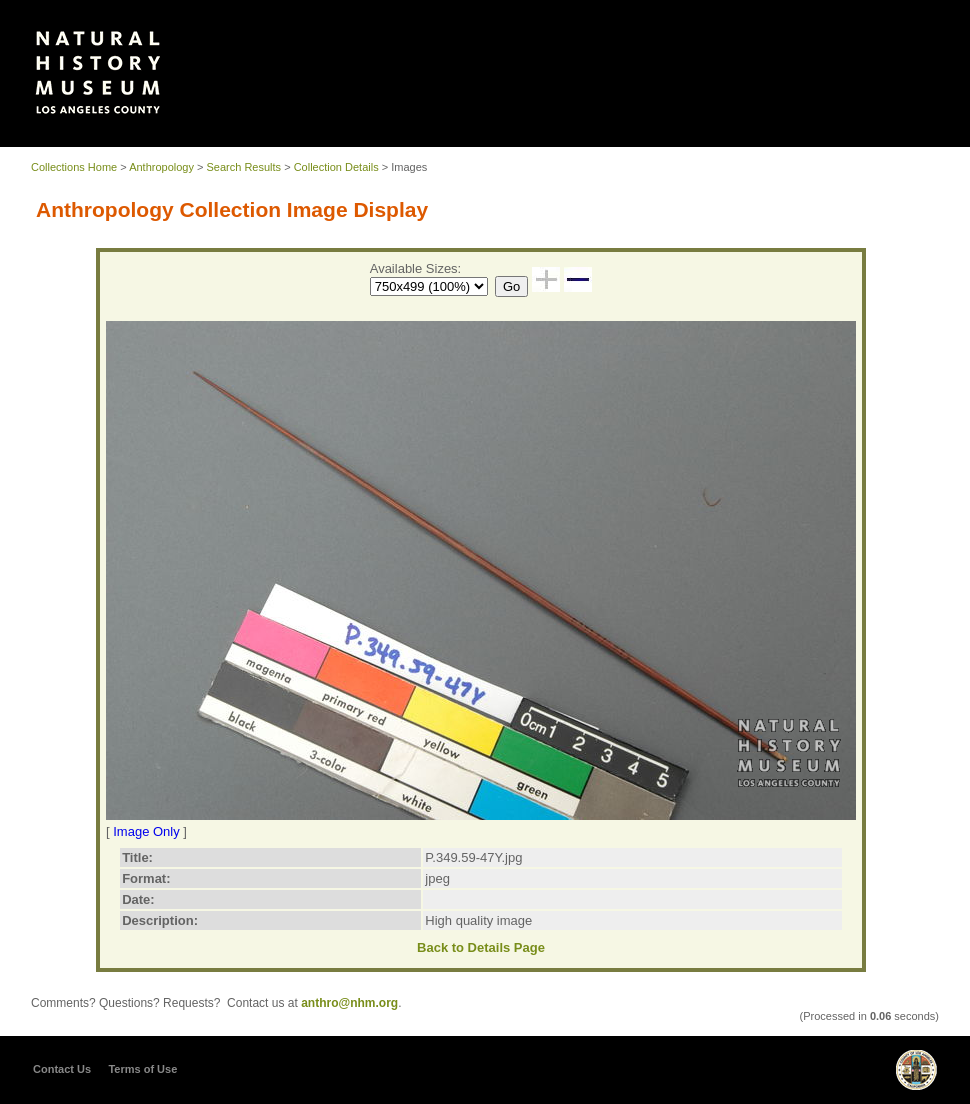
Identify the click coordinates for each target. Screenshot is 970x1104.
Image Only (146, 831)
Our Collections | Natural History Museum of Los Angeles (98, 72)
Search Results (244, 167)
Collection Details (336, 167)
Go (511, 286)
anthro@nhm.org (349, 1003)
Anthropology (161, 167)
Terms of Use (142, 1069)
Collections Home (74, 167)
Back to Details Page (481, 947)
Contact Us (62, 1069)
